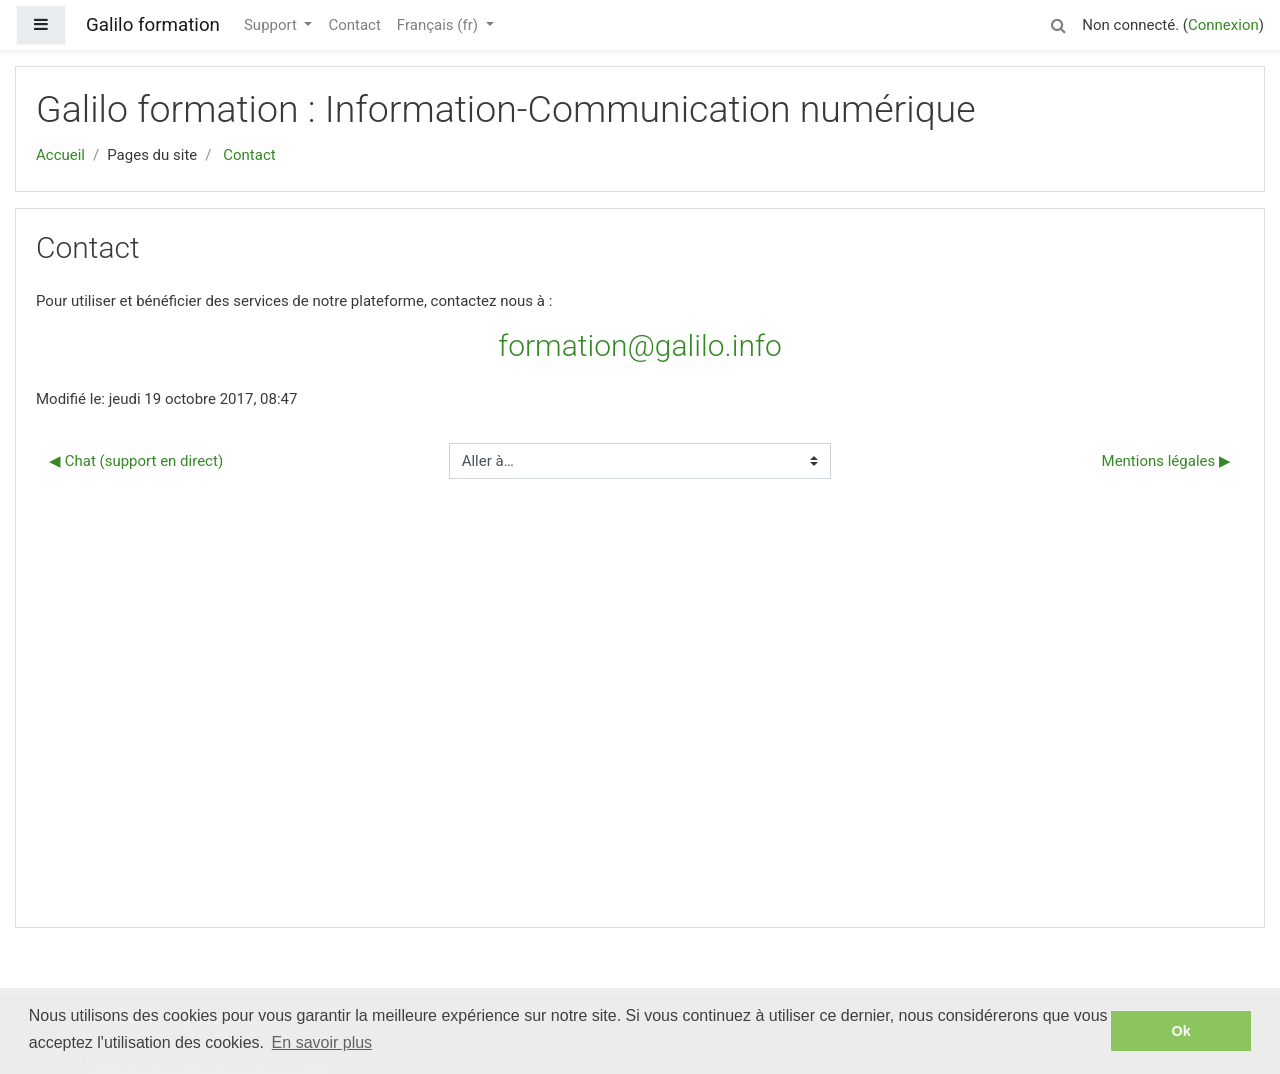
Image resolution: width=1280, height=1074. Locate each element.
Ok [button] (1181, 1031)
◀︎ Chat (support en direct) (136, 461)
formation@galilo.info (639, 345)
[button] (1058, 22)
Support (272, 25)
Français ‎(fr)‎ (439, 25)
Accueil (60, 155)
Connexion (1223, 25)
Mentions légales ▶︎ (1166, 461)
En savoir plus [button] (322, 1042)
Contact (354, 25)
